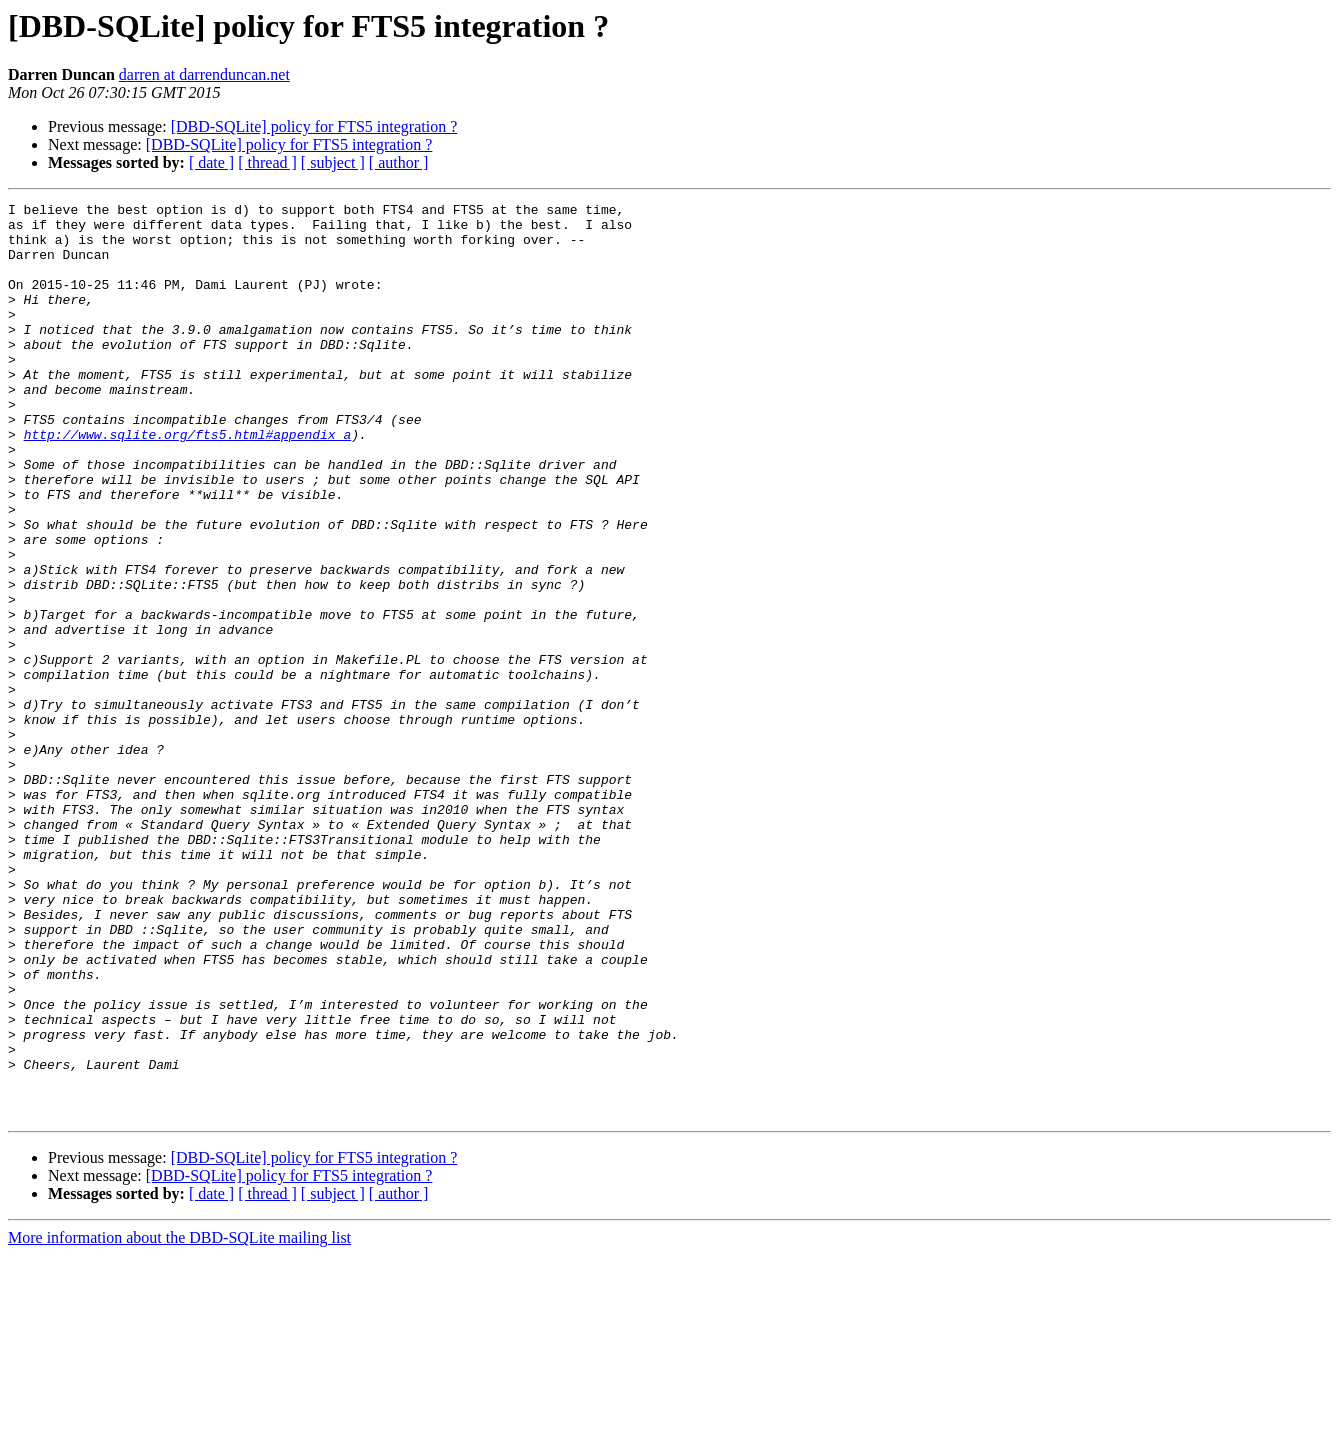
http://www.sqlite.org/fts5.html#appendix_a (188, 482)
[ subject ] (333, 162)
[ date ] (211, 162)
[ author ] (399, 162)
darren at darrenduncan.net (204, 74)
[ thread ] (267, 162)
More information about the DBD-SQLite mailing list (179, 1420)
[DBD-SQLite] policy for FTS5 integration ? (314, 126)
